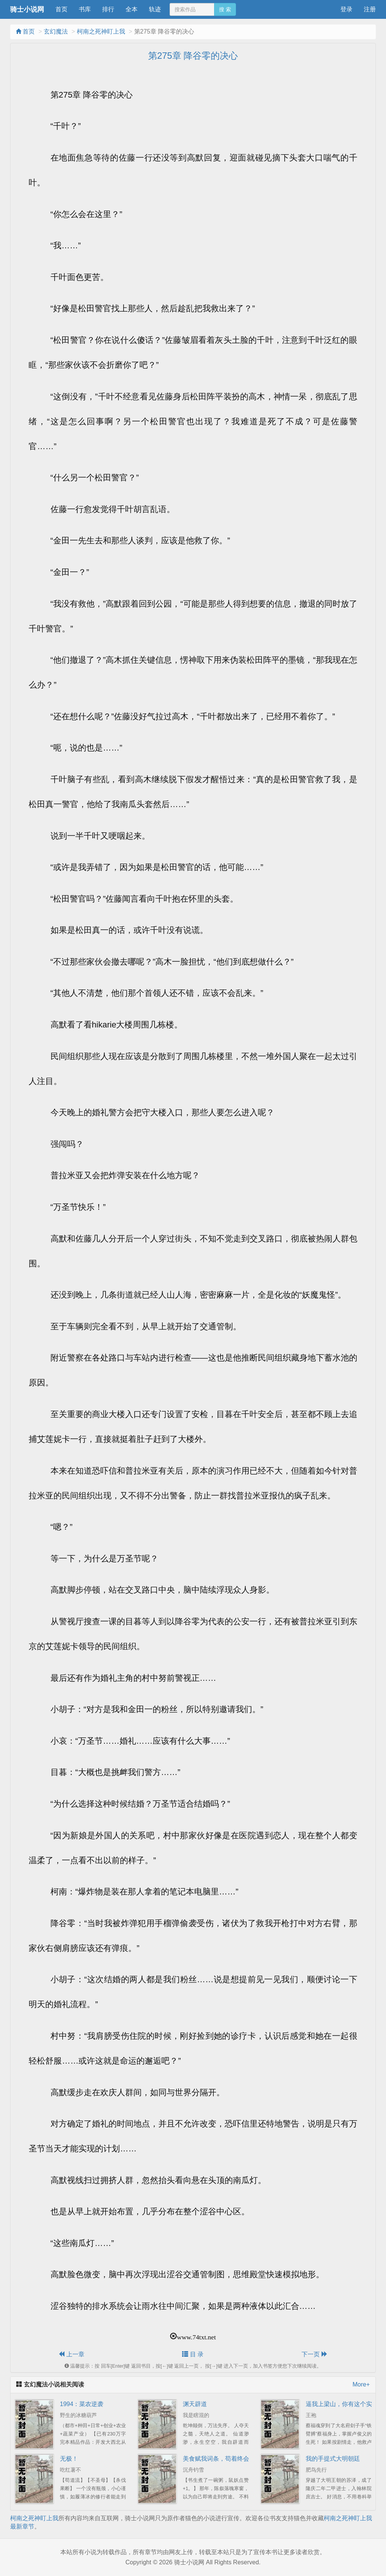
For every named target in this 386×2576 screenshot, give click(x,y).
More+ (361, 2384)
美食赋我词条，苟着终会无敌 (222, 2458)
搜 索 (225, 9)
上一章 (71, 2354)
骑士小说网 (27, 9)
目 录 (193, 2354)
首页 (61, 9)
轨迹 (155, 9)
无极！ (69, 2458)
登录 (346, 9)
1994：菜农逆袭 (82, 2404)
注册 (370, 9)
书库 (85, 9)
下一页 (314, 2354)
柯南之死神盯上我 (101, 31)
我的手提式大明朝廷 (333, 2458)
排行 (108, 9)
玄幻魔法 (56, 31)
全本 (132, 9)
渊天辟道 (195, 2404)
